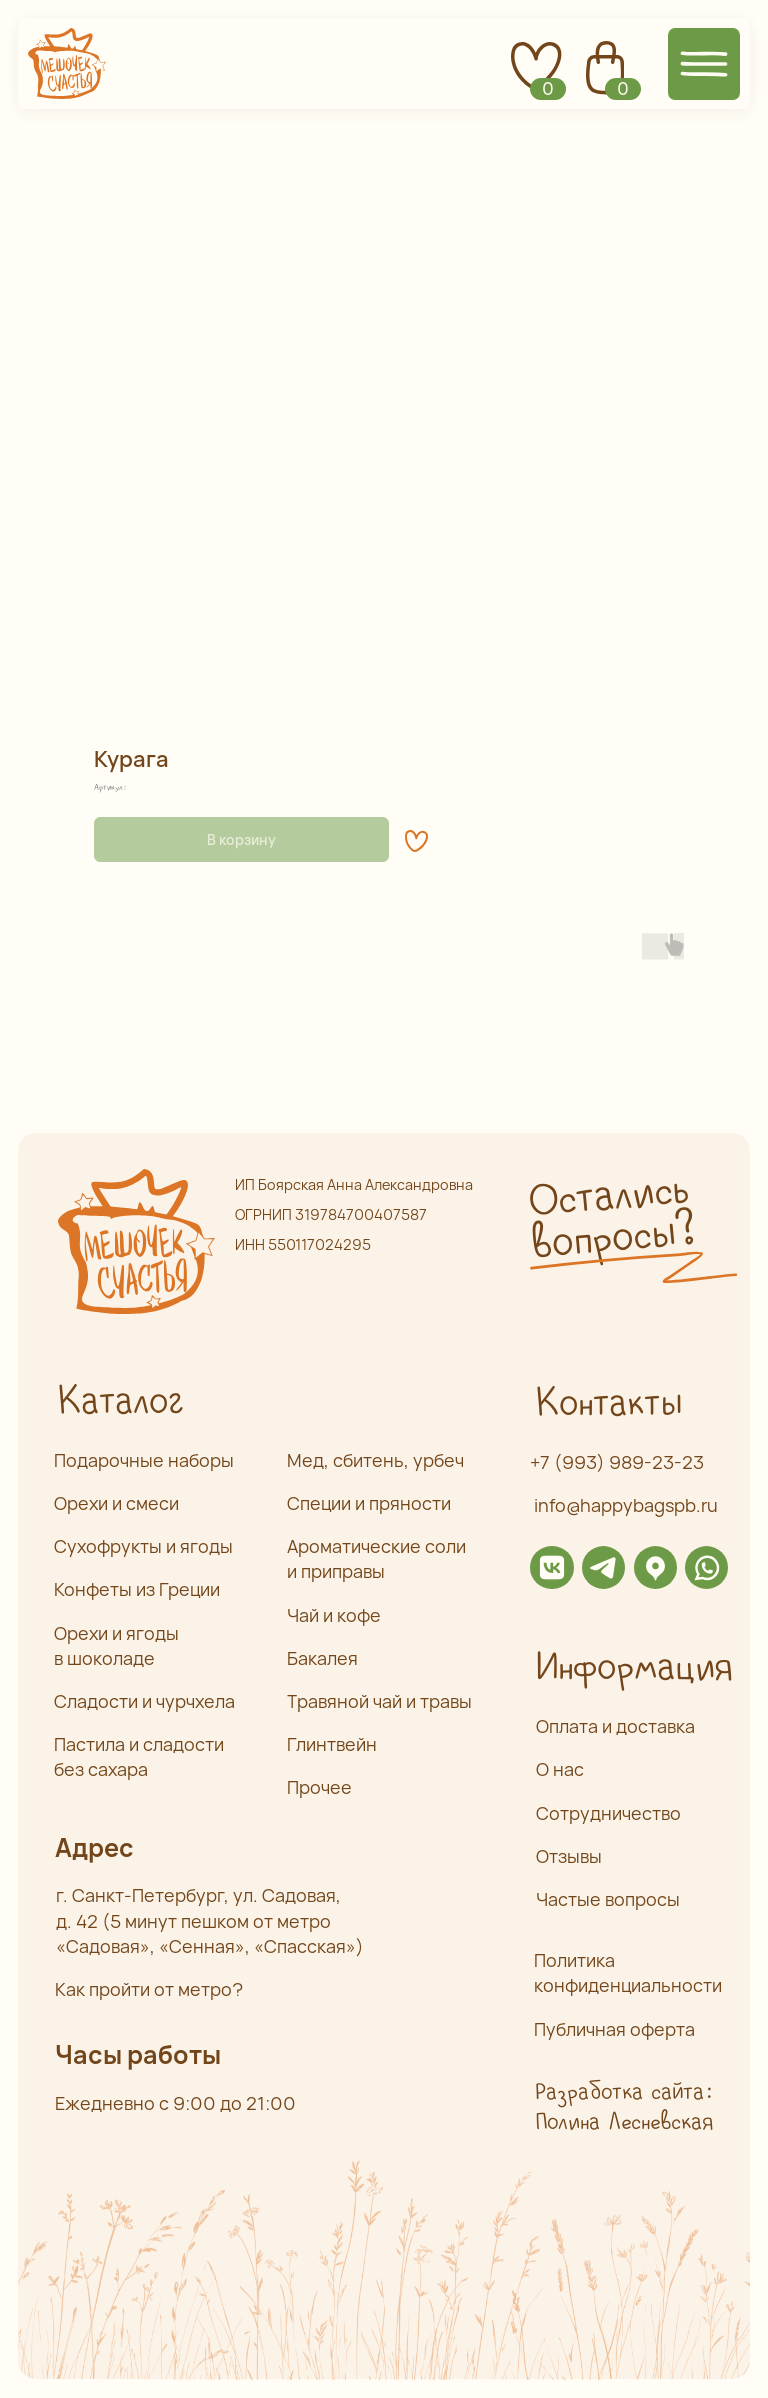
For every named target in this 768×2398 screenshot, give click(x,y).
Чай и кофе (334, 1615)
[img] (551, 1567)
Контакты (607, 1404)
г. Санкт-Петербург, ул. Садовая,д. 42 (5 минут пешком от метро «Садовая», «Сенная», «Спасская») (210, 1920)
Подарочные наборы (144, 1460)
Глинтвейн (332, 1744)
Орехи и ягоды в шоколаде (116, 1645)
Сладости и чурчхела (144, 1701)
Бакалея (322, 1658)
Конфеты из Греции (137, 1589)
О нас (560, 1769)
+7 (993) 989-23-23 (617, 1462)
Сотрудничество (608, 1813)
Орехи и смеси (116, 1503)
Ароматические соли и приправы (376, 1558)
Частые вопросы (608, 1899)
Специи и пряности (369, 1503)
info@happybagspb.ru (626, 1505)
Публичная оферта (614, 2029)
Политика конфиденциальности (628, 1972)
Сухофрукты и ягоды (143, 1546)
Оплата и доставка (615, 1726)
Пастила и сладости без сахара (139, 1756)
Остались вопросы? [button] (611, 1219)
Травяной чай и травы (379, 1701)
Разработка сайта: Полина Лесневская (623, 2107)
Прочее (319, 1787)
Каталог (120, 1402)
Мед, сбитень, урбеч (375, 1460)
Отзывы (569, 1856)
